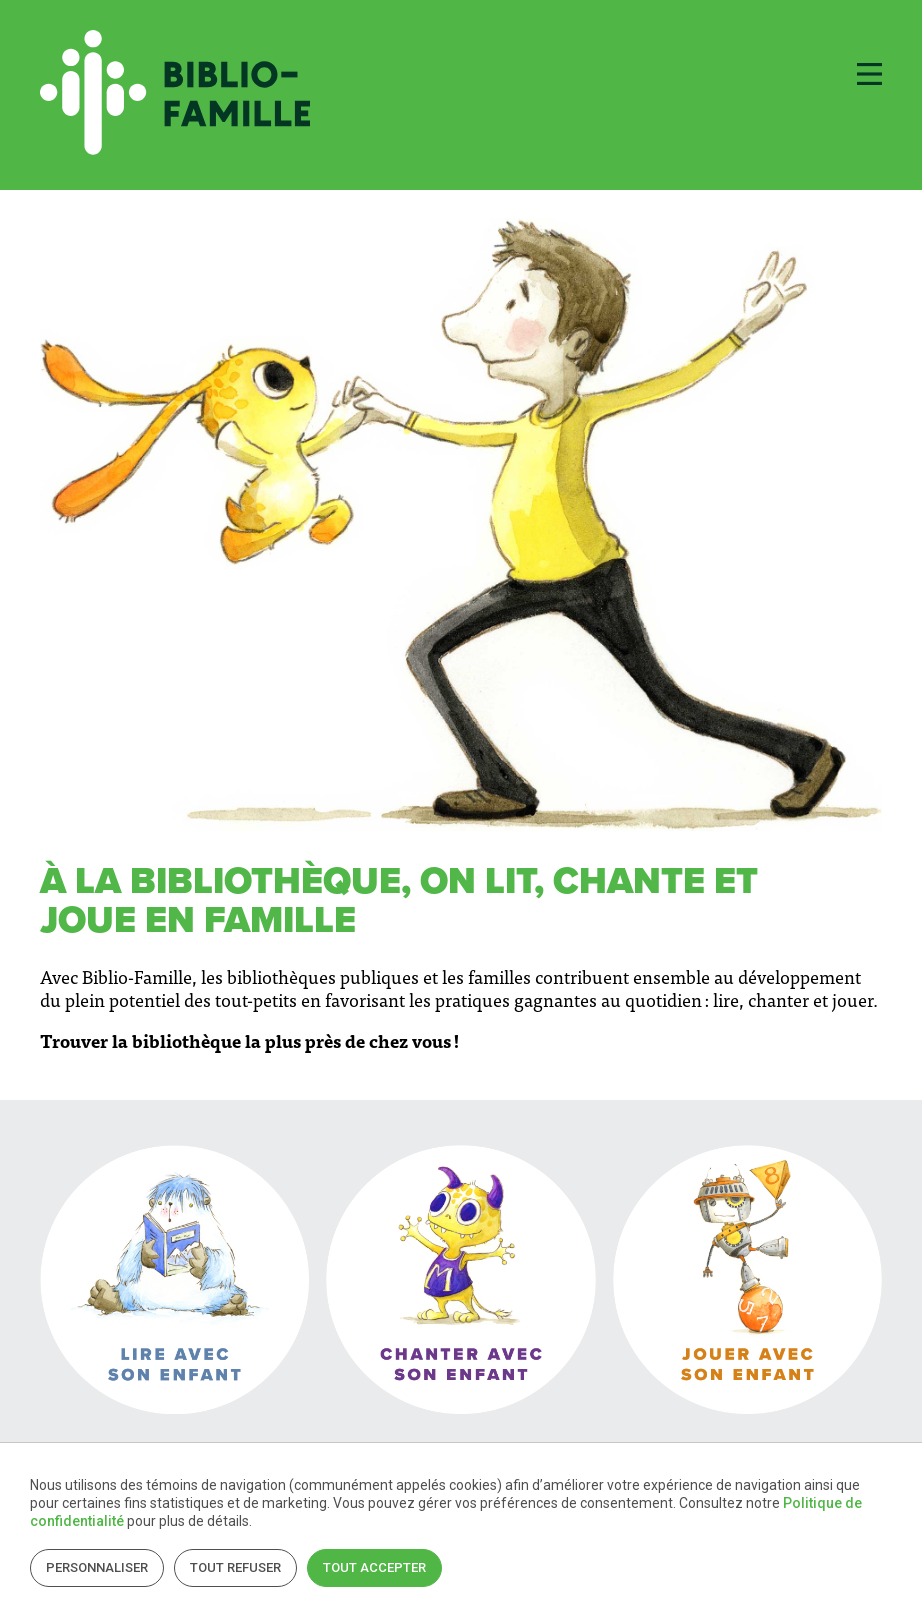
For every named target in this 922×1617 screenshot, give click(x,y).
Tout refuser (235, 1567)
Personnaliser (97, 1567)
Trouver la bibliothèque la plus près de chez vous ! (250, 1040)
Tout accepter (374, 1567)
